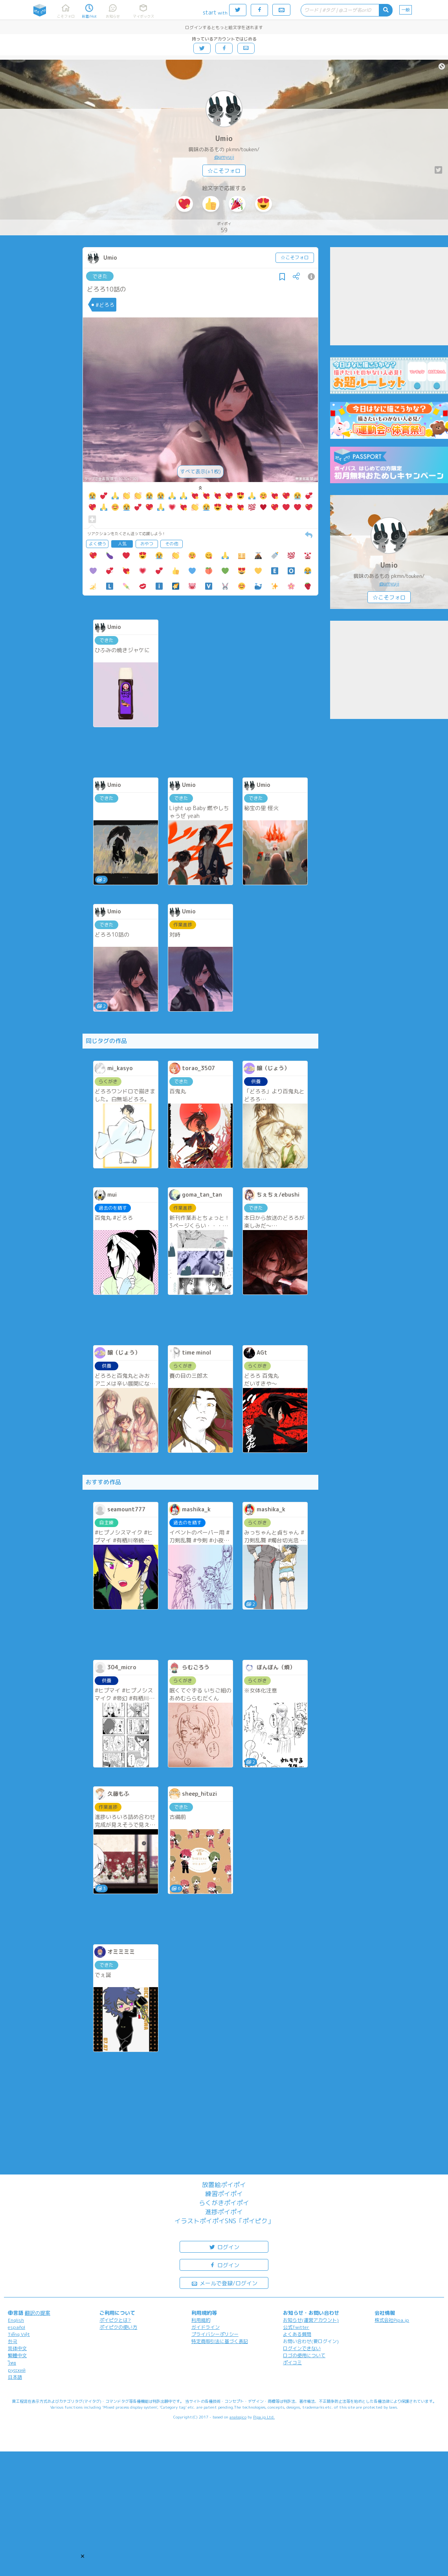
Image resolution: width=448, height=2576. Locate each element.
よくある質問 (297, 2334)
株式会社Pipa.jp (392, 2320)
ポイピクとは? (115, 2320)
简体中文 (17, 2348)
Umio (224, 138)
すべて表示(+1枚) (200, 471)
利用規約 (200, 2320)
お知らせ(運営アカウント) (311, 2320)
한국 (12, 2341)
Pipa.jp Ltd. (264, 2417)
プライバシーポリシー (215, 2334)
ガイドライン (205, 2327)
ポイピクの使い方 (118, 2327)
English (16, 2320)
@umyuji (224, 156)
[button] (82, 2556)
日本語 (15, 2377)
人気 (122, 544)
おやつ (146, 544)
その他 (171, 544)
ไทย (12, 2363)
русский (17, 2370)
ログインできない (302, 2348)
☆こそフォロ (224, 170)
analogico (238, 2417)
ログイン (224, 2246)
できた (100, 276)
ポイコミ (292, 2362)
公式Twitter (296, 2327)
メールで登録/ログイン (224, 2283)
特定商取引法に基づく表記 (219, 2341)
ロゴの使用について (304, 2355)
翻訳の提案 (37, 2312)
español (16, 2327)
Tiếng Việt (19, 2334)
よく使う (97, 544)
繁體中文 (17, 2355)
